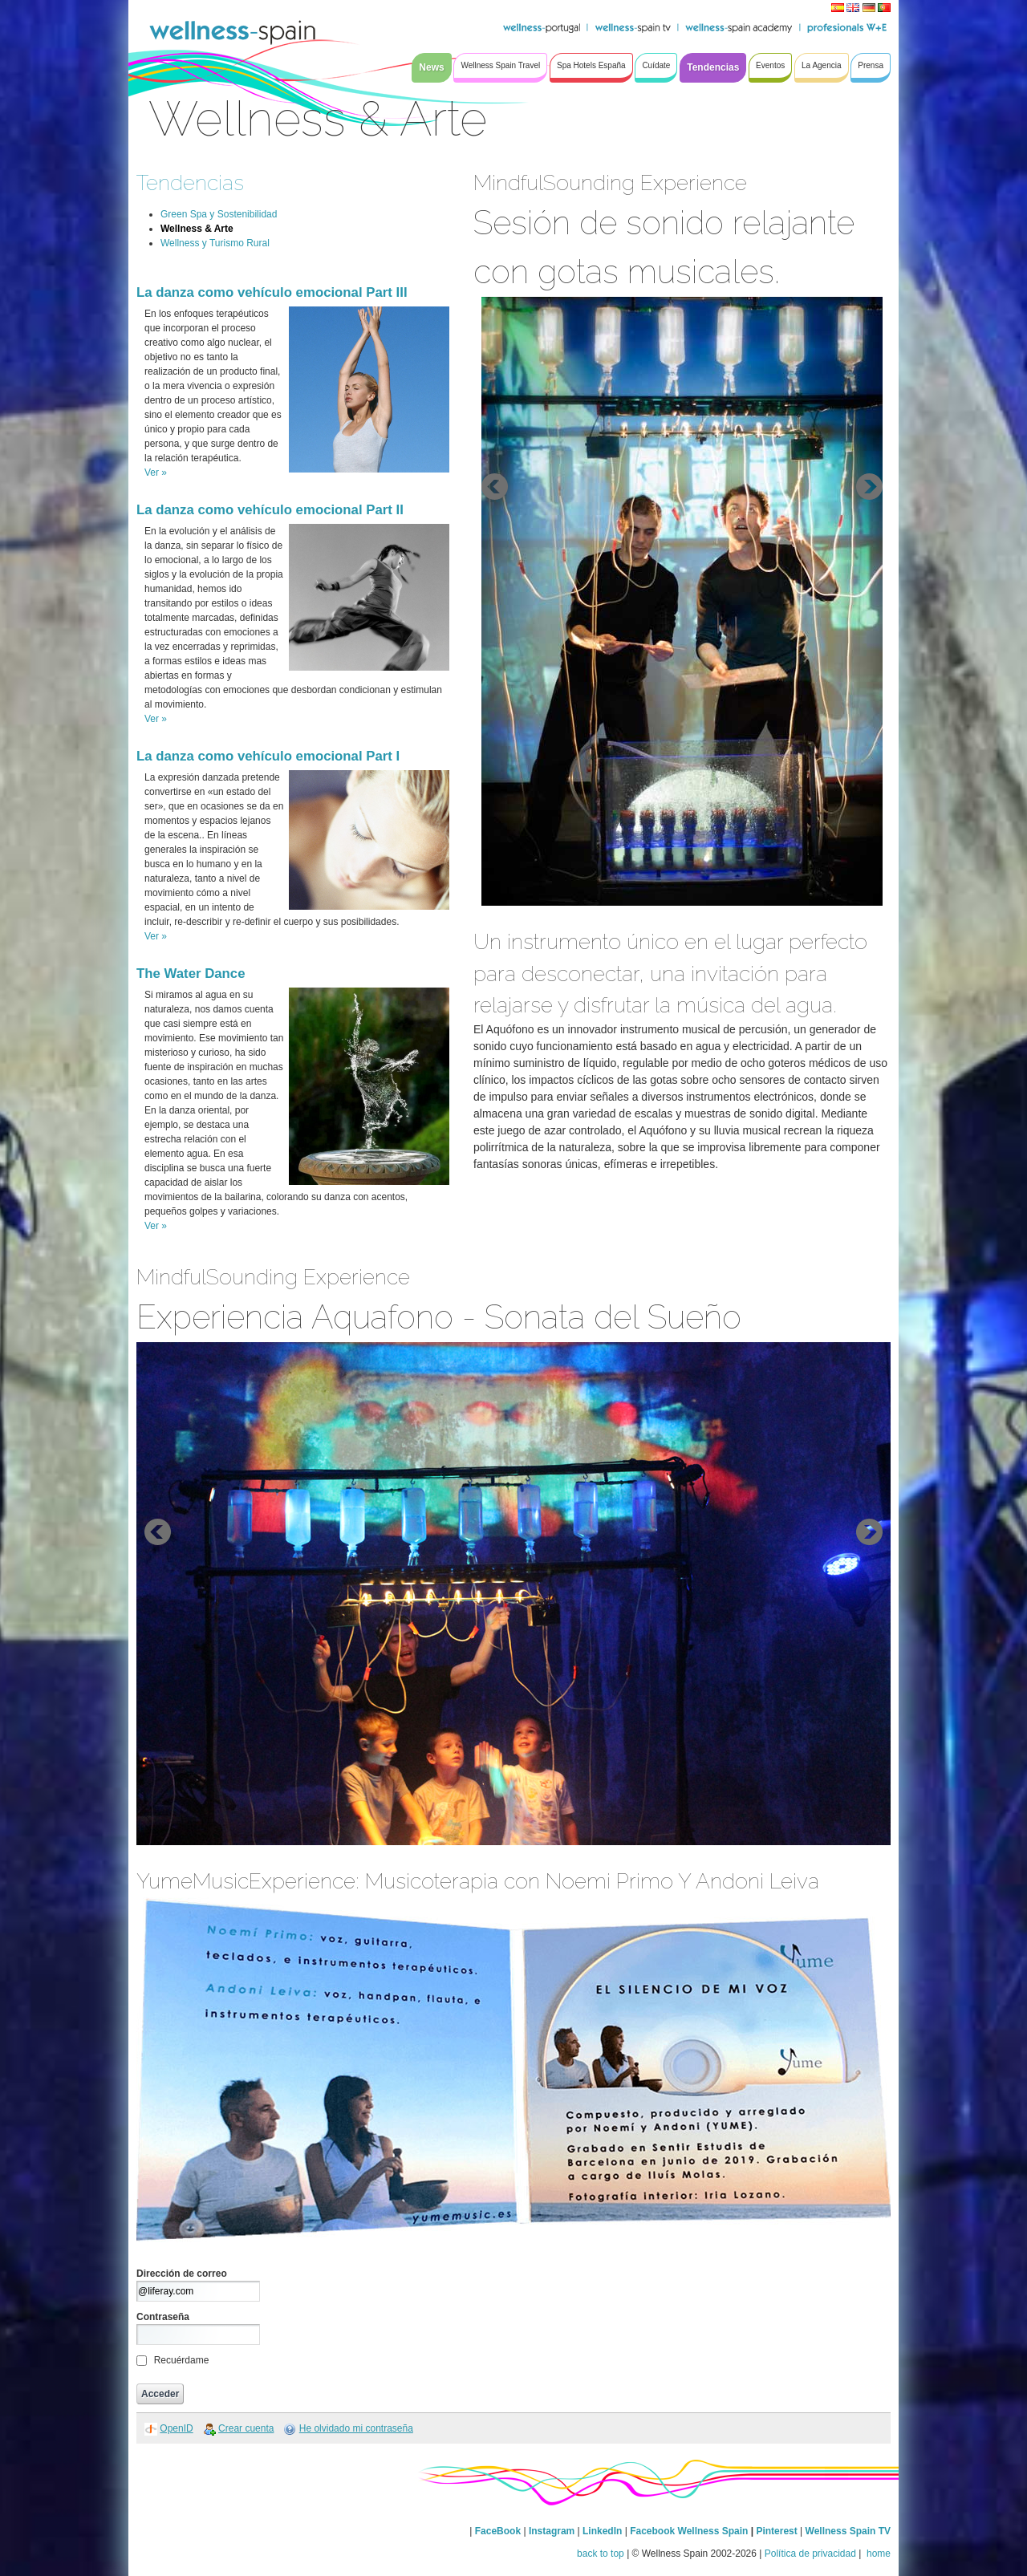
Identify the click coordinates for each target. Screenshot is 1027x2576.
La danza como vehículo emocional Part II (270, 509)
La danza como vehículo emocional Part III (272, 292)
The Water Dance (191, 973)
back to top (600, 2553)
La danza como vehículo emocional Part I (268, 756)
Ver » (155, 472)
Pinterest (778, 2531)
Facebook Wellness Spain (689, 2531)
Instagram (551, 2531)
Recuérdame (181, 2360)
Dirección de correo (181, 2273)
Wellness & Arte (196, 228)
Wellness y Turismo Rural (215, 243)
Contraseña (162, 2316)
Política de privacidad (810, 2553)
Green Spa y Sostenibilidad (218, 214)
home (877, 2553)
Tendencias (190, 182)
